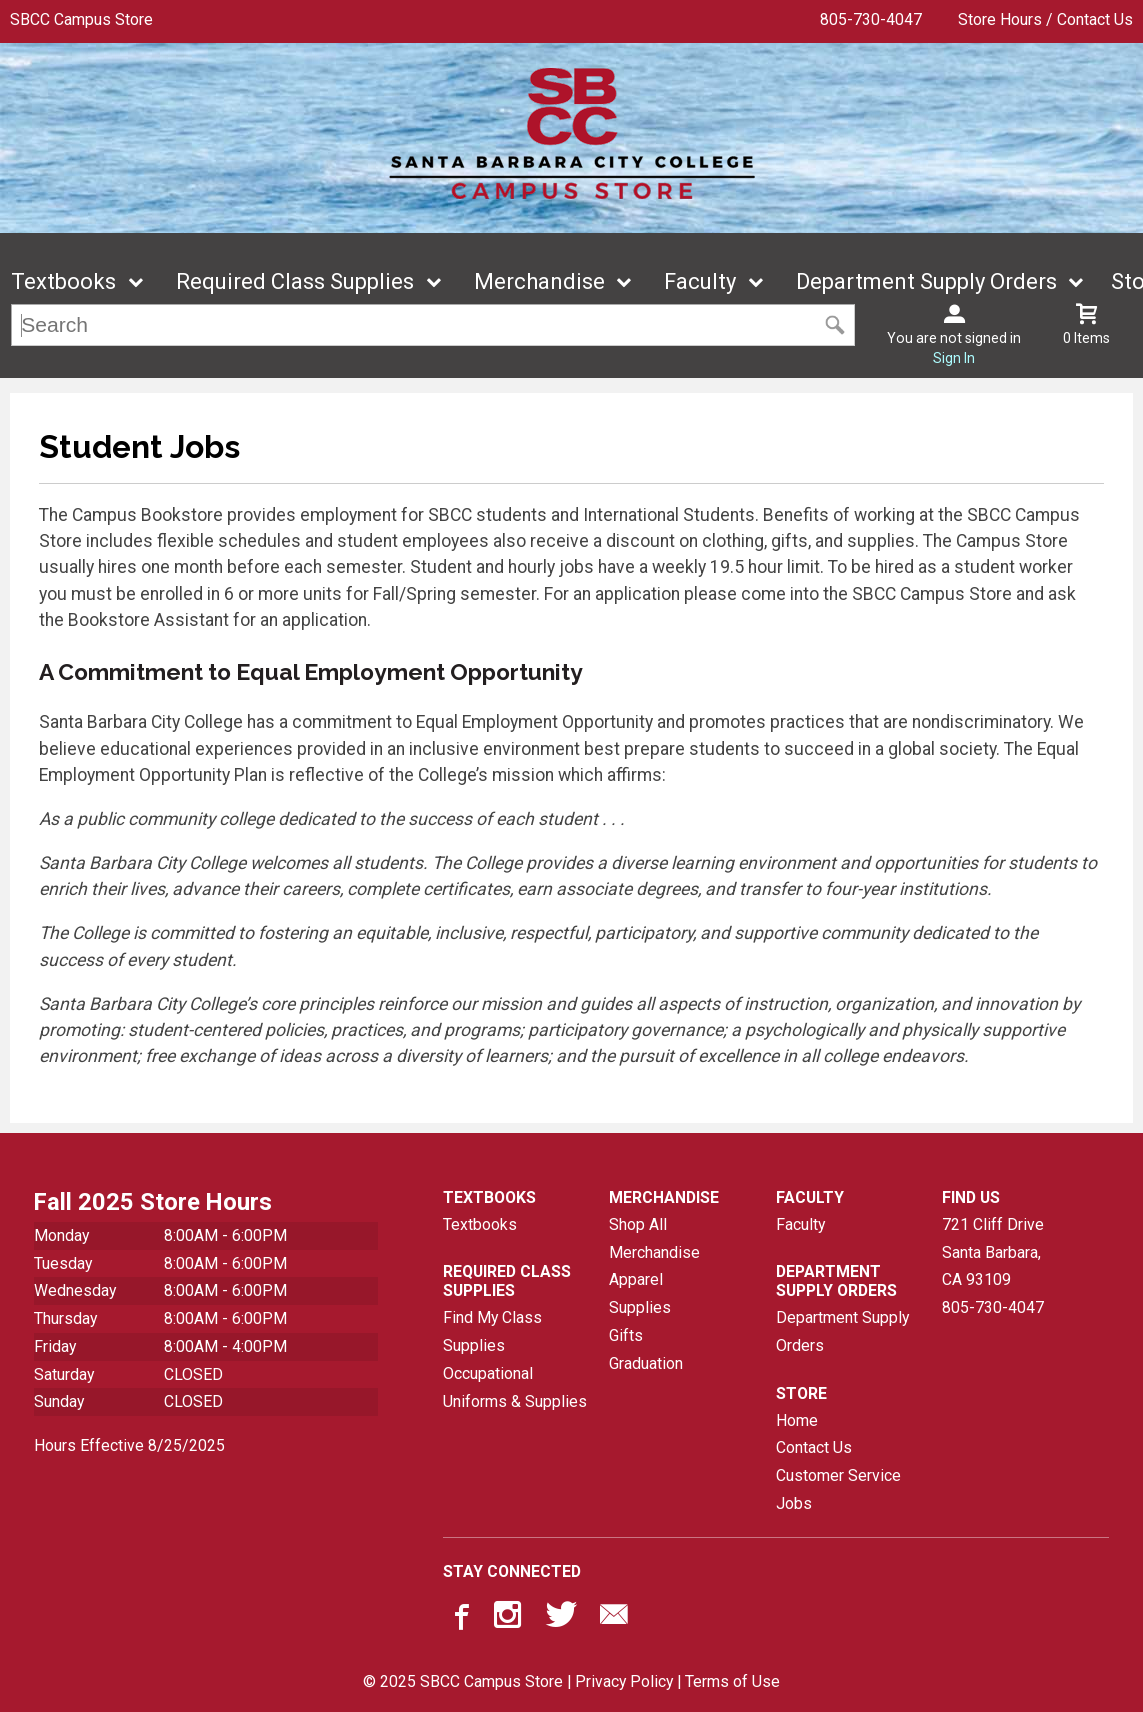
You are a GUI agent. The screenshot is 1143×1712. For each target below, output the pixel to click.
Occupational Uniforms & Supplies (515, 1387)
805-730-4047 (871, 19)
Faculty (700, 281)
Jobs (794, 1503)
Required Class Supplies (295, 281)
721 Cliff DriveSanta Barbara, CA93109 (993, 1252)
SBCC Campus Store (81, 19)
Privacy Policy (624, 1681)
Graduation (646, 1363)
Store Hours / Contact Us (1045, 19)
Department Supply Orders (926, 281)
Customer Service (838, 1475)
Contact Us (814, 1447)
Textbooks (63, 281)
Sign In (954, 358)
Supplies (640, 1307)
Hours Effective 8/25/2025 (129, 1445)
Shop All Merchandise (654, 1238)
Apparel (636, 1279)
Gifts (626, 1335)
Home (797, 1420)
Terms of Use (732, 1681)
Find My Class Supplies (492, 1331)
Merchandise (539, 281)
